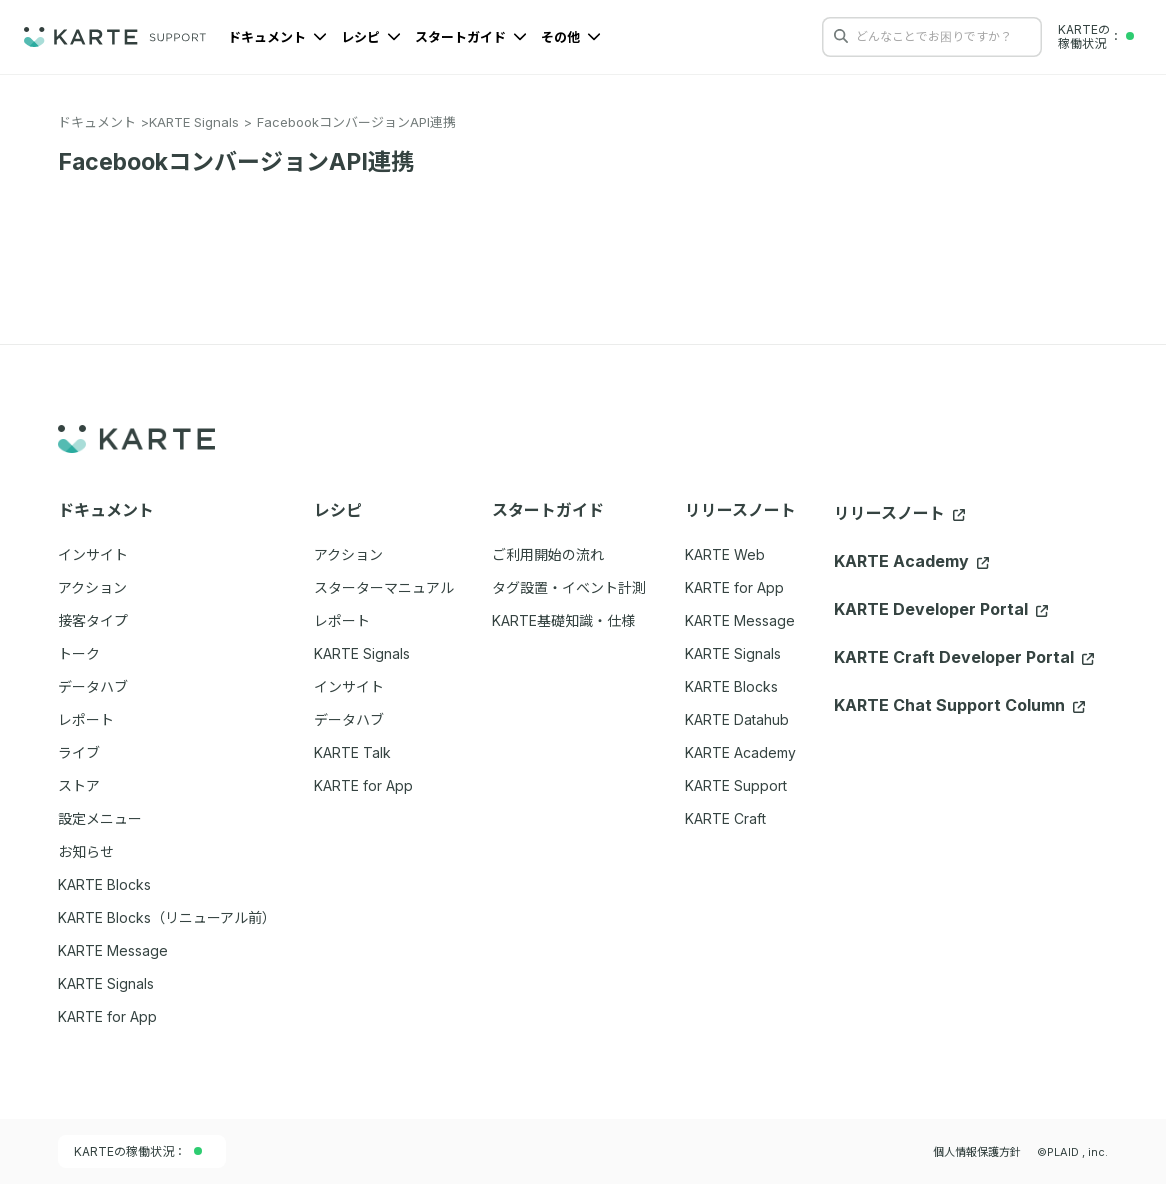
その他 (571, 37)
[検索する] (841, 36)
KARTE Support (736, 785)
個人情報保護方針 (977, 1152)
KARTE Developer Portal (941, 609)
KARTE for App (734, 587)
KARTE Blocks (731, 686)
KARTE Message (740, 620)
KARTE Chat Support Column (959, 705)
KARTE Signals (194, 122)
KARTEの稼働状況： (138, 1151)
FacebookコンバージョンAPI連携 (356, 122)
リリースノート (899, 513)
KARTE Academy (740, 752)
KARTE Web (725, 554)
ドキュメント (277, 37)
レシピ (371, 37)
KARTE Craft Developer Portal (964, 657)
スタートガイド (471, 37)
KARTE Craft (725, 818)
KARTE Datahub (737, 719)
